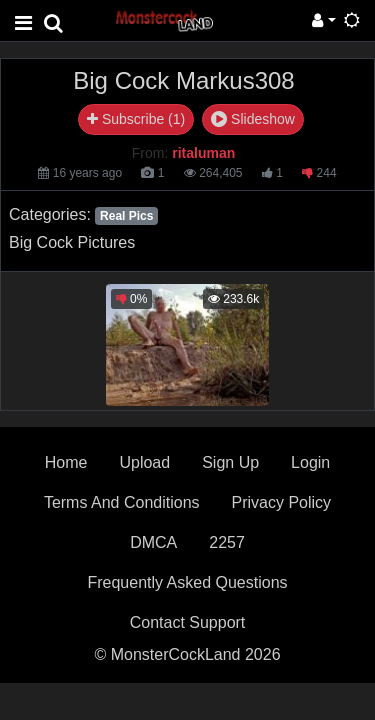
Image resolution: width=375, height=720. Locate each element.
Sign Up (230, 462)
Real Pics (126, 216)
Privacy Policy (282, 502)
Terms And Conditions (122, 502)
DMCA (153, 542)
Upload (144, 462)
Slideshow (253, 119)
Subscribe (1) (136, 119)
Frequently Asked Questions (187, 582)
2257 (227, 542)
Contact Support (188, 622)
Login (310, 462)
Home (66, 462)
